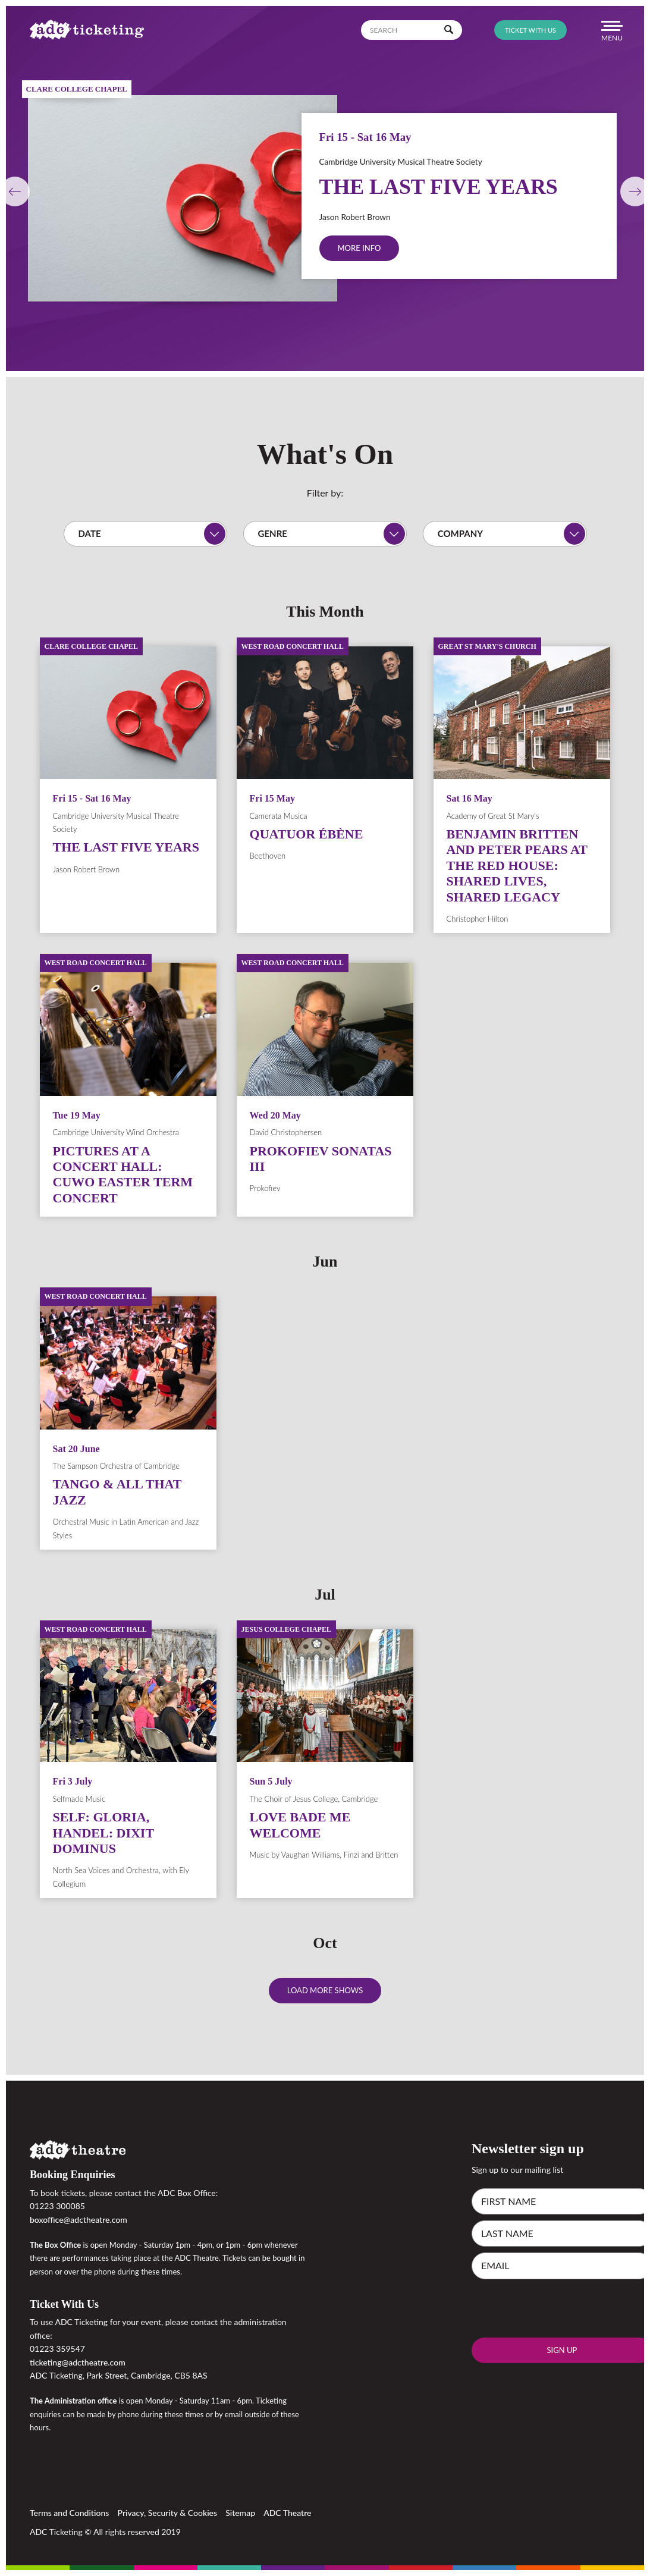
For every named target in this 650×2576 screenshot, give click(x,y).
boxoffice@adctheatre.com (78, 2219)
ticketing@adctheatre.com (77, 2362)
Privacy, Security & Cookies (168, 2513)
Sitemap (240, 2513)
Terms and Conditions (69, 2513)
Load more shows (325, 1990)
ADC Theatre (287, 2513)
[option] (325, 186)
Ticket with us (530, 30)
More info (359, 248)
